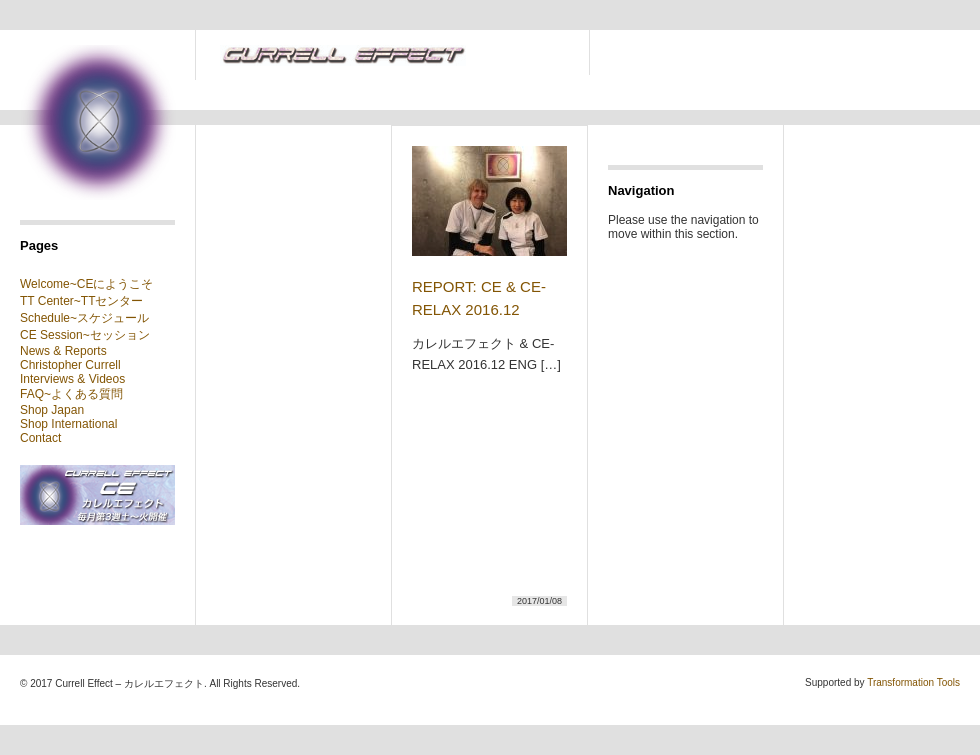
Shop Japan (52, 410)
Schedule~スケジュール (84, 318)
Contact (40, 438)
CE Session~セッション (85, 335)
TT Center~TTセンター (81, 301)
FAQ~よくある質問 (71, 394)
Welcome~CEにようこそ (86, 284)
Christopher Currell (70, 365)
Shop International (68, 424)
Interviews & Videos (72, 379)
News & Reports (63, 351)
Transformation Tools (913, 682)
